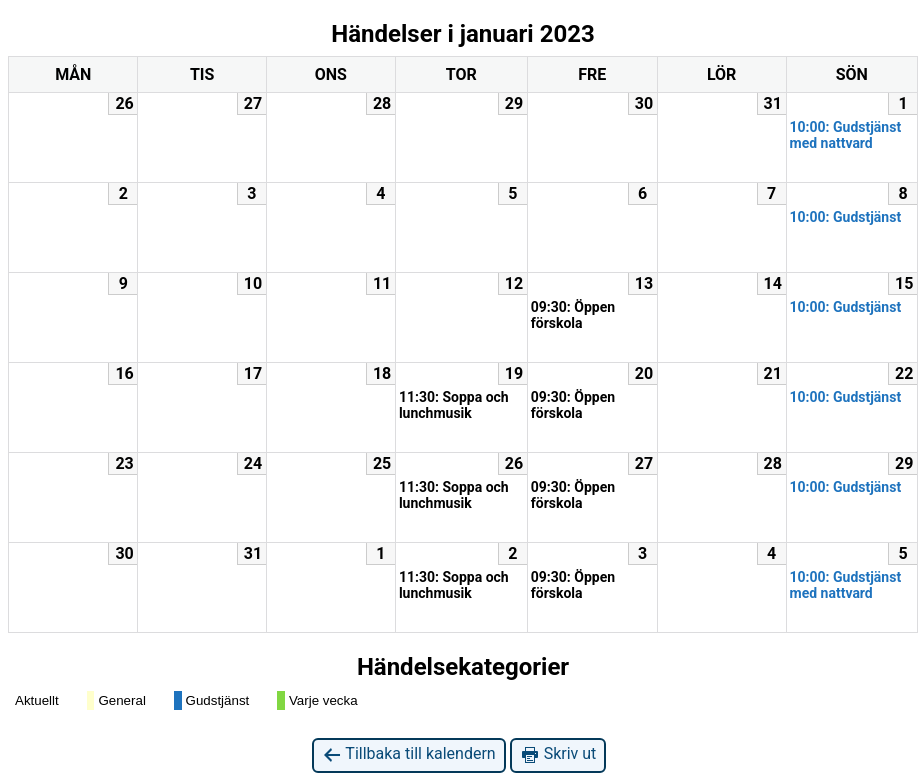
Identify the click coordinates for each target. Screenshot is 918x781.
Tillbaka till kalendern (409, 754)
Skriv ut (558, 754)
